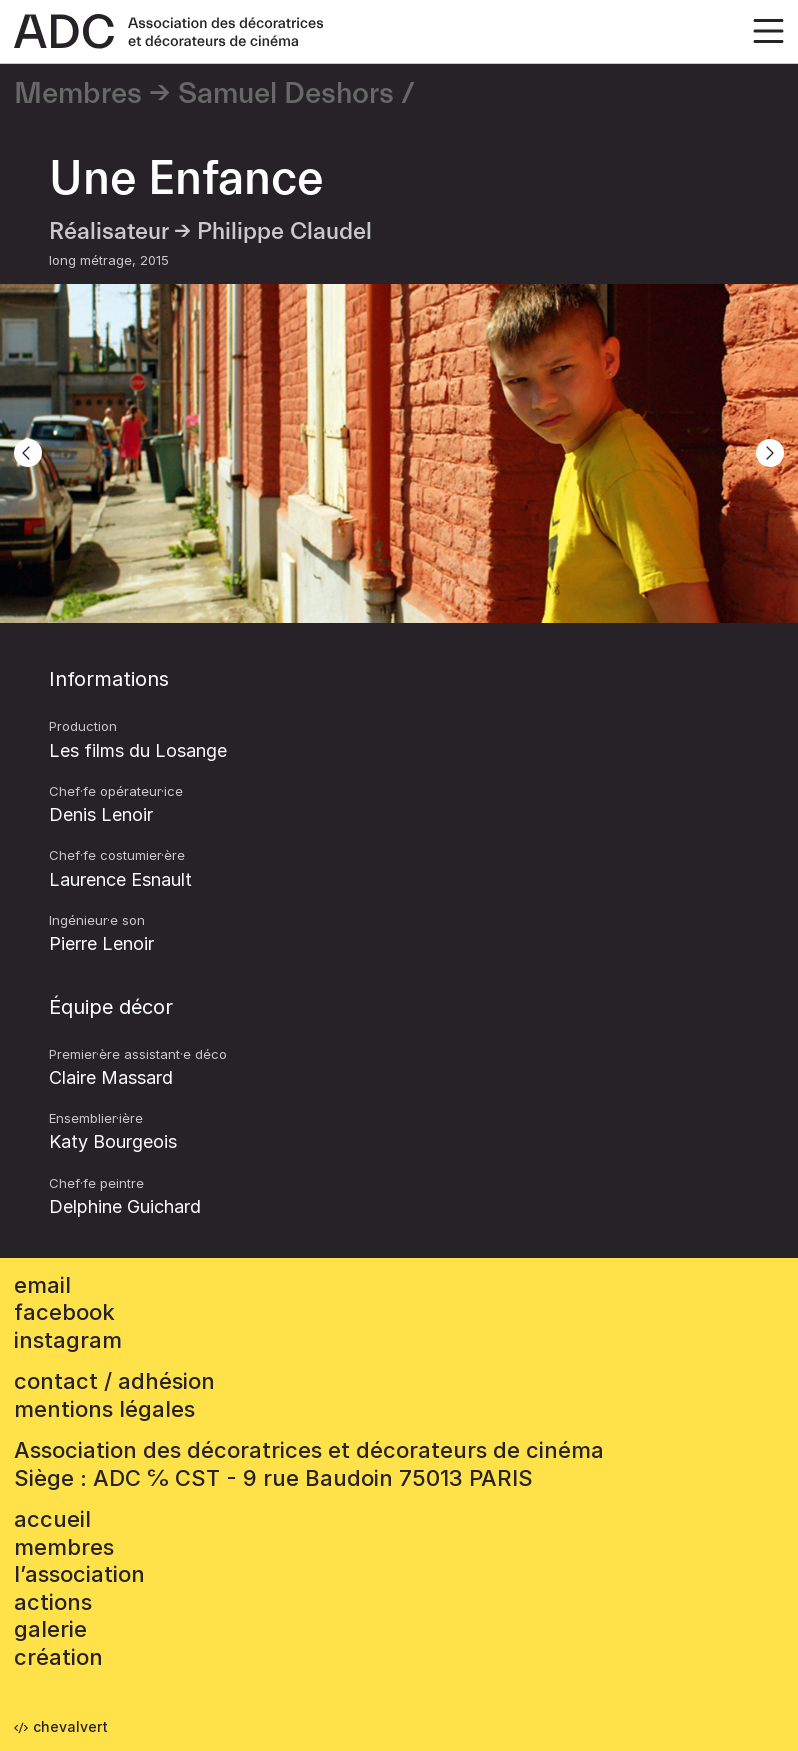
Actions (53, 1602)
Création (58, 1657)
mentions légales (104, 1409)
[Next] (770, 453)
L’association (79, 1574)
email (42, 1285)
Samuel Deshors (286, 94)
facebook (64, 1312)
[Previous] (28, 453)
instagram (68, 1340)
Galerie (50, 1629)
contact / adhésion (114, 1381)
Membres (78, 94)
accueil (52, 1519)
